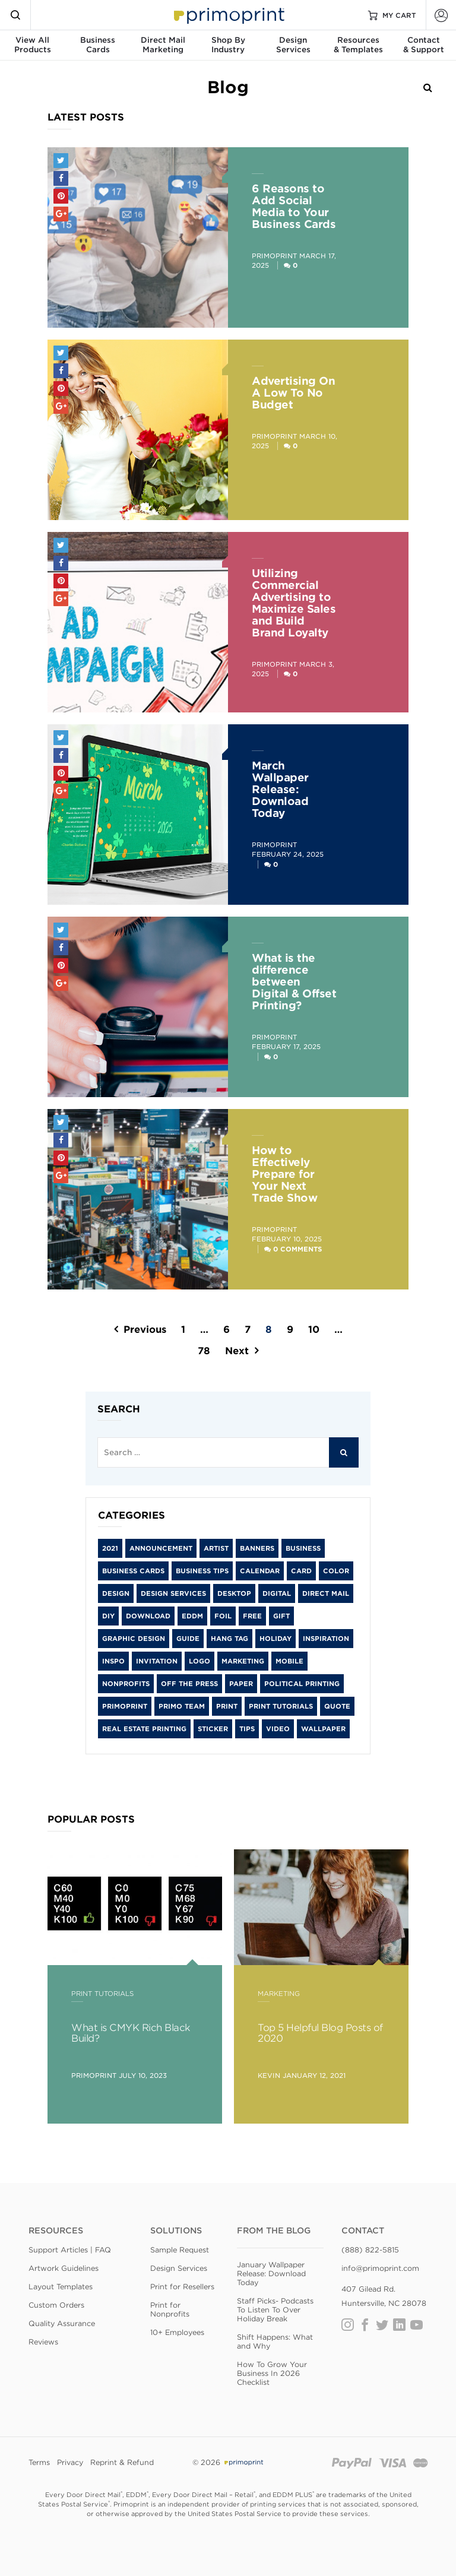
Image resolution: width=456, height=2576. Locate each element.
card (301, 1571)
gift (281, 1616)
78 (204, 1351)
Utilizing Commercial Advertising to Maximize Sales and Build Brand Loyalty (293, 603)
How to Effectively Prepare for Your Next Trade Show (284, 1174)
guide (188, 1638)
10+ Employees (177, 2332)
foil (223, 1616)
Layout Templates (60, 2286)
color (336, 1571)
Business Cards (133, 1571)
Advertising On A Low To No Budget (293, 393)
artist (216, 1548)
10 (313, 1329)
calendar (260, 1571)
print (227, 1706)
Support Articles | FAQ (69, 2249)
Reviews (43, 2341)
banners (257, 1548)
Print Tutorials (281, 1706)
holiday (275, 1638)
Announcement (160, 1548)
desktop (234, 1593)
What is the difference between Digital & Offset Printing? (294, 982)
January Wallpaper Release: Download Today (271, 2273)
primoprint (124, 1706)
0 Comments (297, 1249)
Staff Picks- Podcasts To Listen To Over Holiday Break (275, 2309)
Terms (39, 2462)
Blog (228, 87)
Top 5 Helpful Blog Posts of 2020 (320, 2033)
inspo (113, 1661)
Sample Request (179, 2249)
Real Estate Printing (144, 1729)
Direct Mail (325, 1593)
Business (303, 1548)
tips (247, 1729)
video (278, 1729)
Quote (337, 1706)
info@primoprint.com (380, 2268)
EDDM (192, 1616)
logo (199, 1661)
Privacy (70, 2462)
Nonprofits (126, 1684)
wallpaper (323, 1729)
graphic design (133, 1638)
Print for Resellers (182, 2286)
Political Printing (302, 1684)
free (252, 1616)
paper (241, 1684)
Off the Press (189, 1684)
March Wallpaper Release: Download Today (280, 789)
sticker (213, 1729)
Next (237, 1351)
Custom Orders (56, 2305)
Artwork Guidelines (63, 2268)
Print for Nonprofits (169, 2309)
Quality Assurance (61, 2323)
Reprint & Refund (122, 2462)
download (148, 1616)
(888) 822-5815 (370, 2249)
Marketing (242, 1661)
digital (276, 1593)
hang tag (229, 1638)
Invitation (157, 1661)
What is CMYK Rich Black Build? (131, 2033)
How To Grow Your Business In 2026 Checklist (272, 2373)
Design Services (173, 1593)
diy (108, 1616)
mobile (289, 1661)
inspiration (326, 1638)
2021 (110, 1548)
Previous (145, 1329)
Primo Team (182, 1706)
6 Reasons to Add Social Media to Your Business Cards (293, 206)
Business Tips (202, 1571)
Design (115, 1593)
